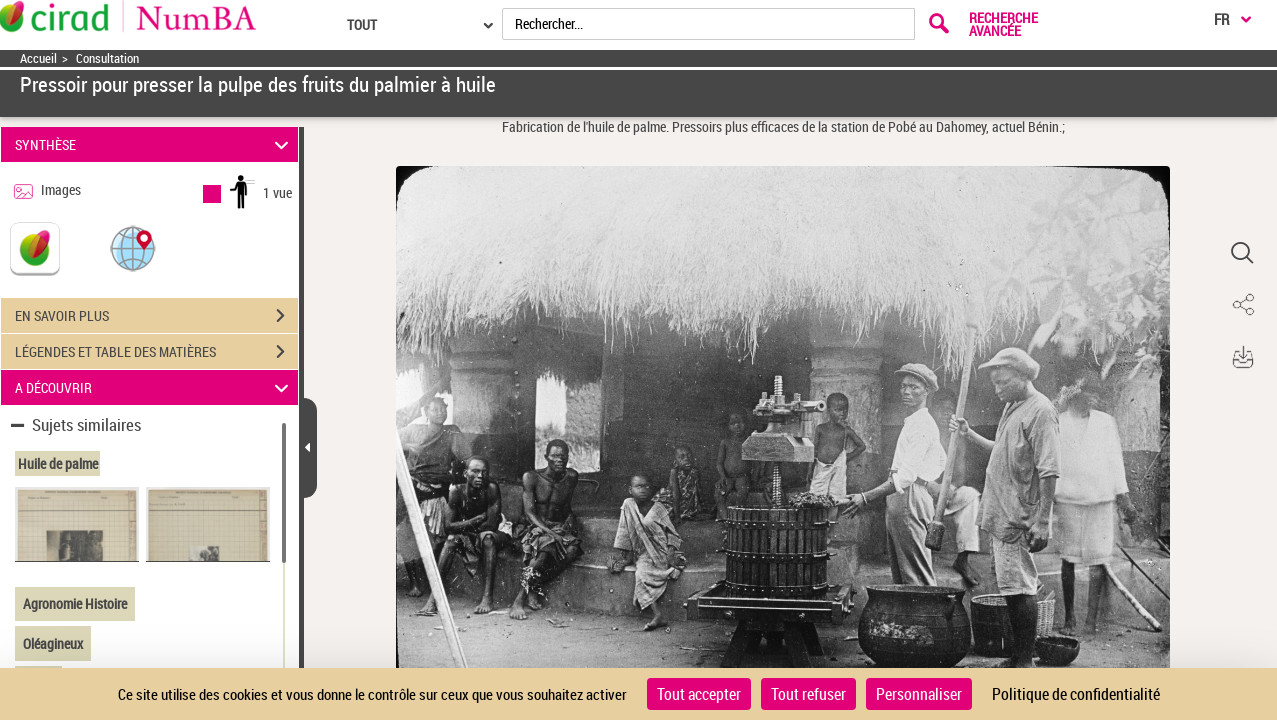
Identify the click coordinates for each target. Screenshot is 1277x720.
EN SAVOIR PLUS (156, 316)
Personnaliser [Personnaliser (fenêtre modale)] (919, 694)
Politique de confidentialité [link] (1076, 694)
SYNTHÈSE (155, 144)
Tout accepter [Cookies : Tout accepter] (699, 694)
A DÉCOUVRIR (155, 387)
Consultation (107, 58)
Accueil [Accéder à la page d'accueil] (38, 58)
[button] (133, 247)
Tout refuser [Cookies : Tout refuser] (808, 694)
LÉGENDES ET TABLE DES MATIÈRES (156, 352)
